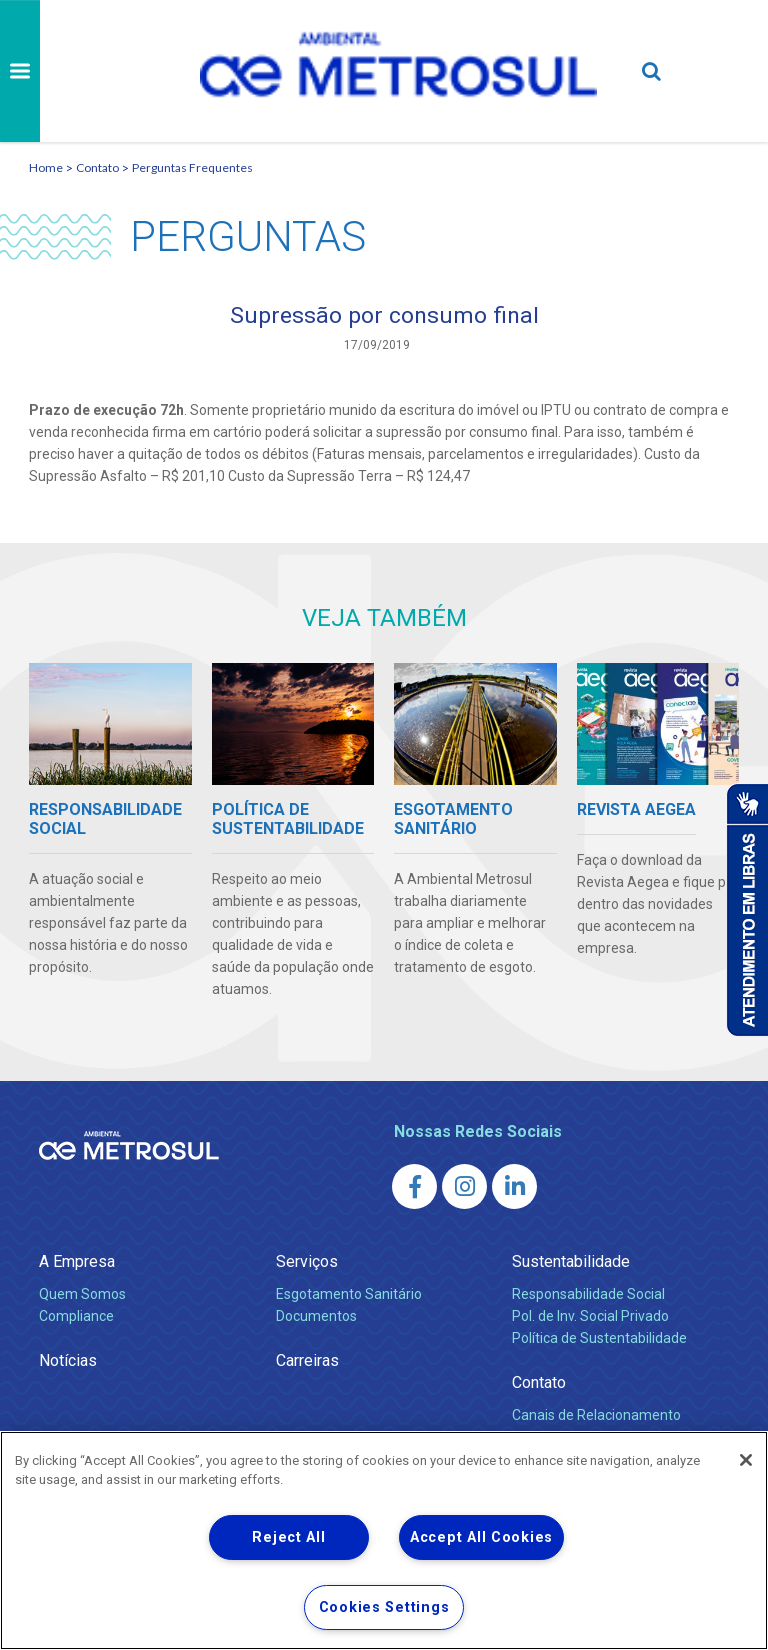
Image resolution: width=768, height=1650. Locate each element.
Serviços (307, 1262)
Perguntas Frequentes (192, 167)
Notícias (68, 1361)
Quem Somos (82, 1295)
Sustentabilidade (571, 1262)
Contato (97, 167)
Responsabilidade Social (588, 1295)
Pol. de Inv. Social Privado (590, 1317)
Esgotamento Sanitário (349, 1295)
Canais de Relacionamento (596, 1416)
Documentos (316, 1317)
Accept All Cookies (481, 1537)
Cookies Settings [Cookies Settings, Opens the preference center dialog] (384, 1607)
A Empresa (77, 1262)
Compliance (76, 1317)
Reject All (288, 1537)
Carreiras (307, 1361)
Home (46, 167)
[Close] (746, 1460)
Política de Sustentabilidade (599, 1339)
